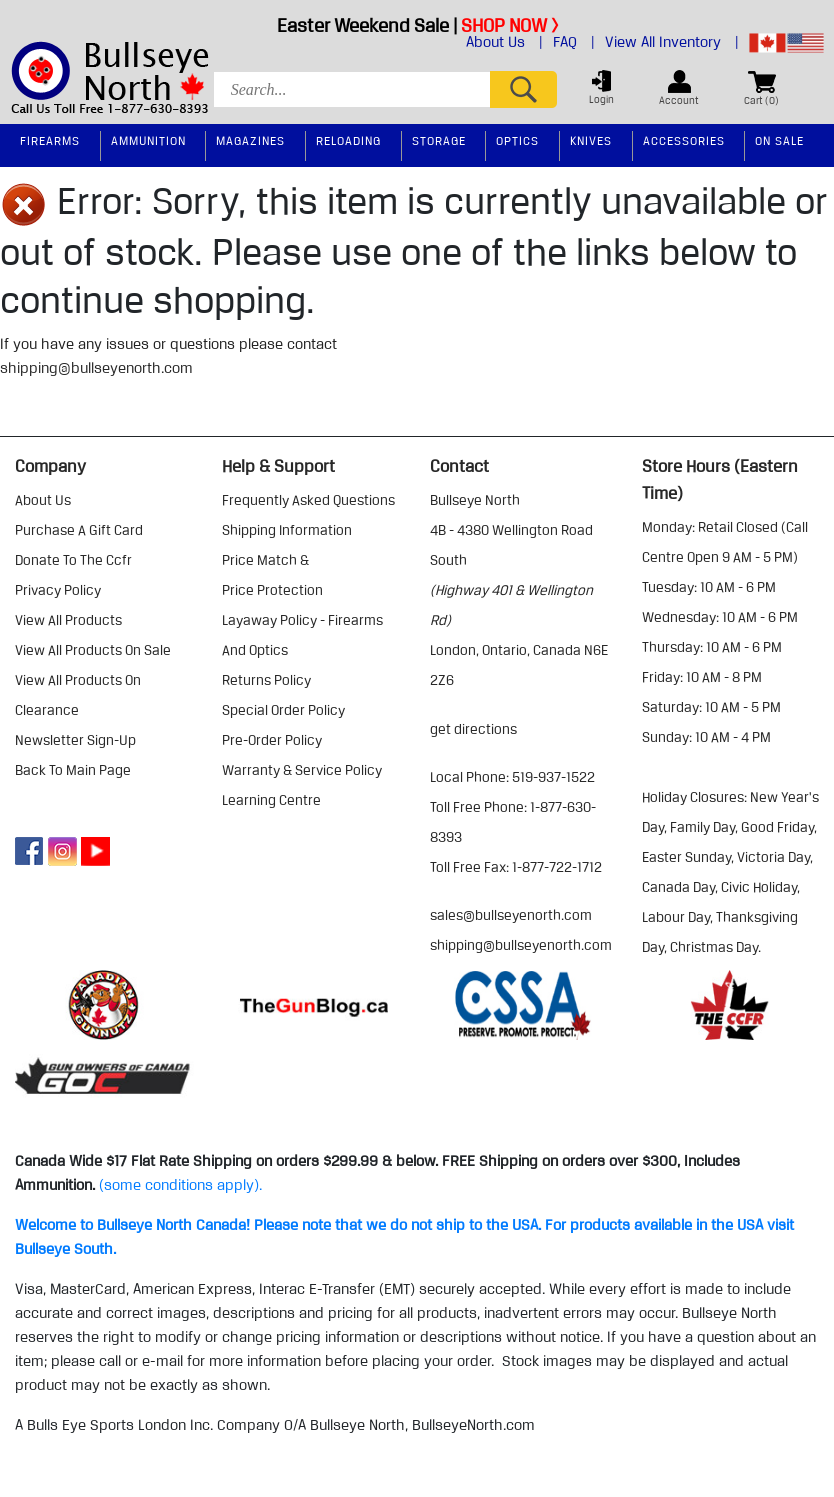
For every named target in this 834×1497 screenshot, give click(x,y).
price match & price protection (272, 575)
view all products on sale (93, 650)
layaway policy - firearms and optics (302, 635)
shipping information (287, 530)
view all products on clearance (78, 695)
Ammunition (148, 140)
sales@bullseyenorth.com (511, 915)
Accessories (684, 140)
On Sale (779, 140)
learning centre (271, 800)
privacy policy (58, 590)
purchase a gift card (79, 530)
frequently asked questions (308, 500)
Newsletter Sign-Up (75, 740)
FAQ (574, 42)
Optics (517, 140)
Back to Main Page (73, 770)
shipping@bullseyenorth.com (96, 368)
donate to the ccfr (73, 560)
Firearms (50, 140)
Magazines (250, 140)
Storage (439, 140)
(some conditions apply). (180, 1185)
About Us (504, 42)
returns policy (266, 680)
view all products (68, 620)
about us (43, 500)
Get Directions (473, 729)
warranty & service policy (302, 770)
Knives (591, 140)
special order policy (283, 710)
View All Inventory (672, 42)
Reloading (348, 140)
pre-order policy (272, 740)
